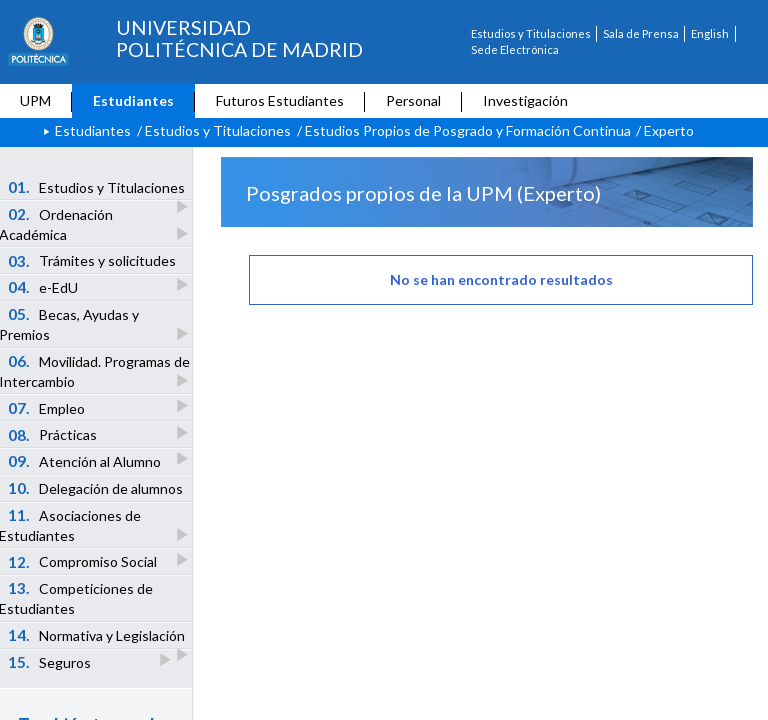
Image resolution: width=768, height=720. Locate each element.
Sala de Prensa (641, 33)
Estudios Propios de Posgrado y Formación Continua (468, 130)
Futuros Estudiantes (280, 100)
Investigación (525, 100)
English (710, 33)
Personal (413, 100)
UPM (35, 100)
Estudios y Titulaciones (531, 33)
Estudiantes (133, 100)
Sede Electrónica (515, 49)
